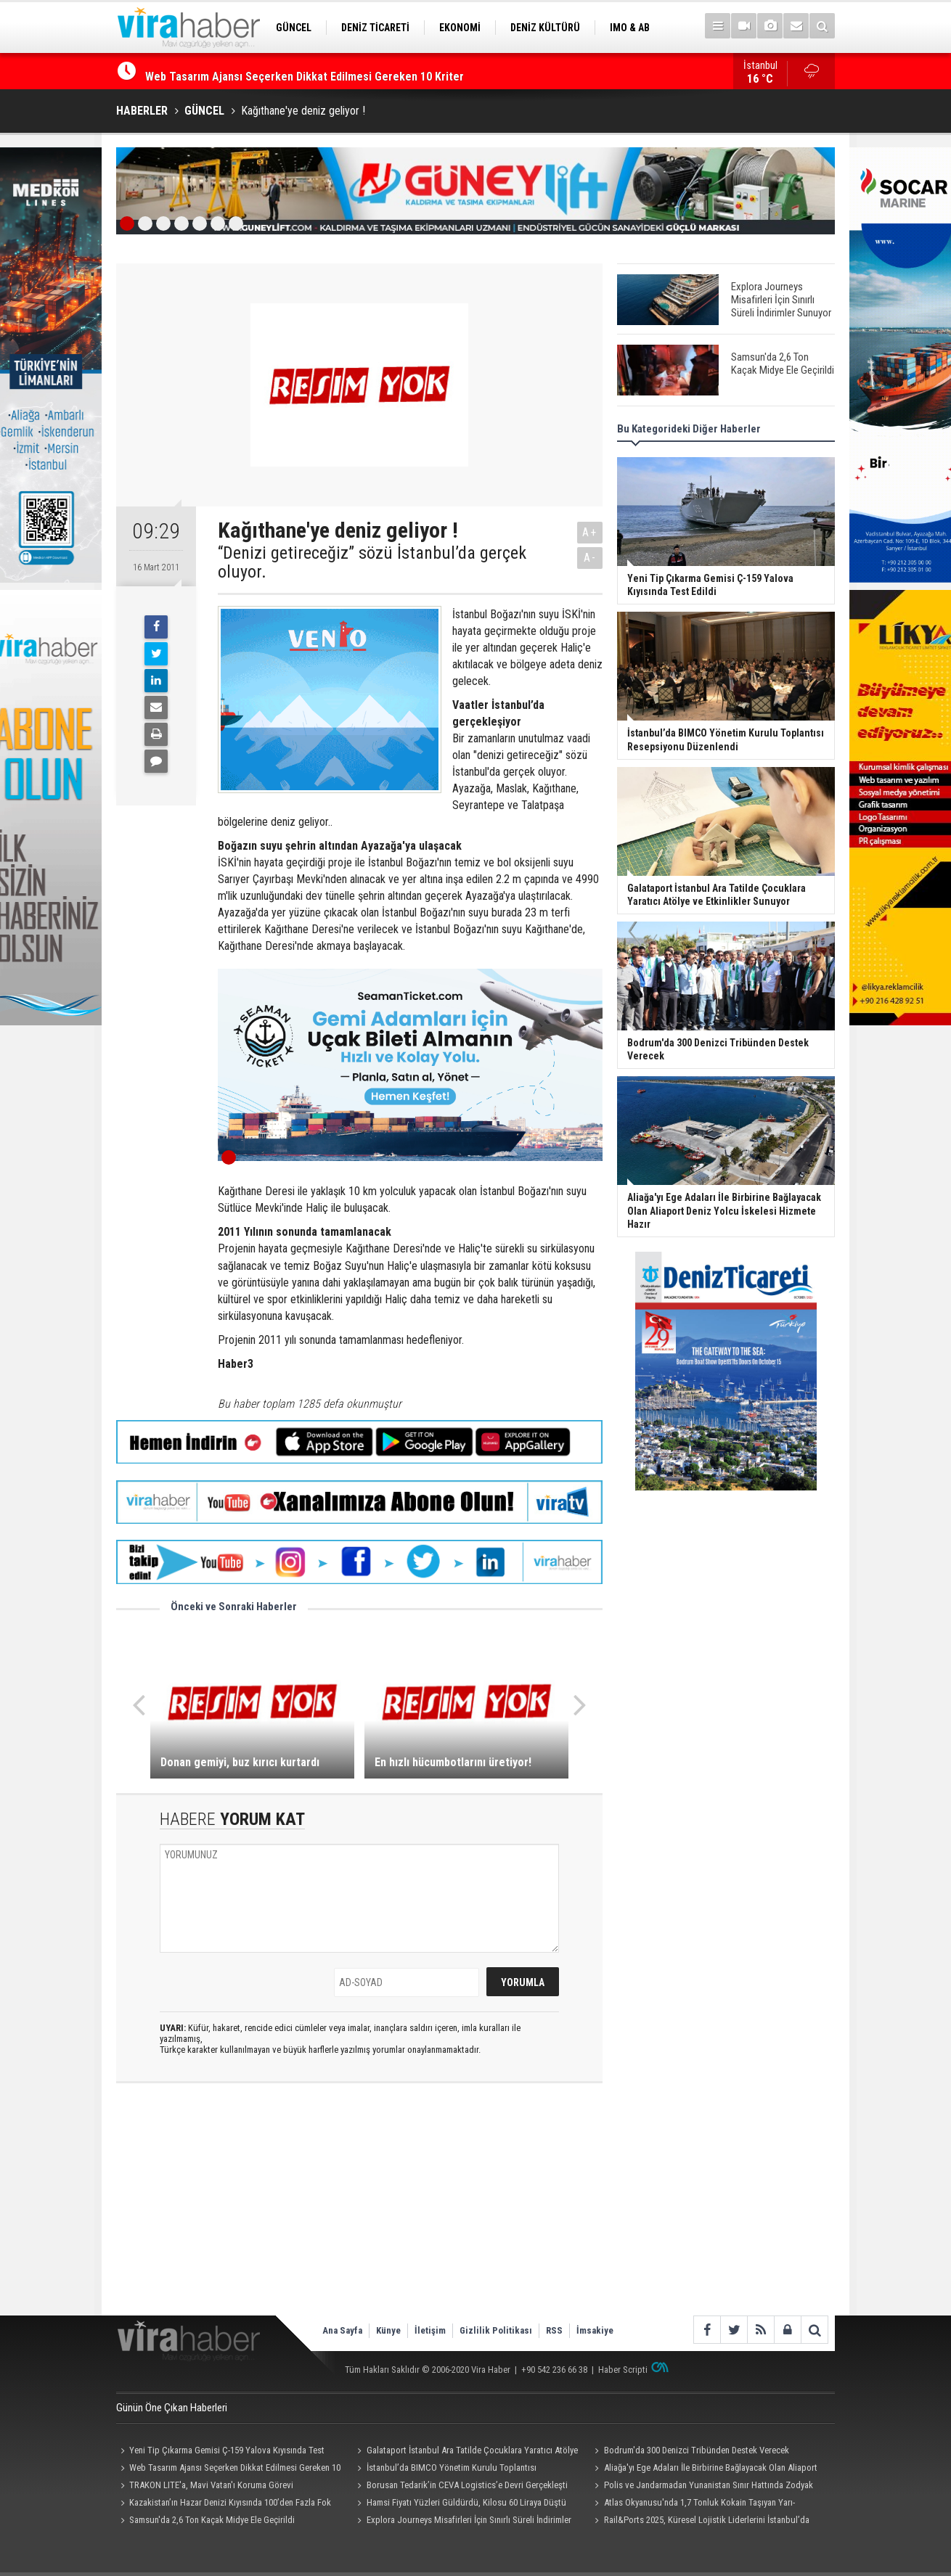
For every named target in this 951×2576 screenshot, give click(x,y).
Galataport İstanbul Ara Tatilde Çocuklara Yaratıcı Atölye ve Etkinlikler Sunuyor (466, 2452)
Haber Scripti (623, 2369)
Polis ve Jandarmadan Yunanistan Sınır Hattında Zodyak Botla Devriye (701, 2486)
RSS (554, 2330)
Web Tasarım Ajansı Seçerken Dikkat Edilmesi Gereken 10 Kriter (228, 2469)
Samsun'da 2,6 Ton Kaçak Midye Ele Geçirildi (212, 2519)
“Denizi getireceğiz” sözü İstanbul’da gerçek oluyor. (372, 562)
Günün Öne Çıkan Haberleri (171, 2407)
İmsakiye (594, 2330)
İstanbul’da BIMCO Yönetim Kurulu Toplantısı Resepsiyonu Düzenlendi (445, 2469)
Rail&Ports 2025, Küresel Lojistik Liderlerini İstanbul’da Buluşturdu (699, 2521)
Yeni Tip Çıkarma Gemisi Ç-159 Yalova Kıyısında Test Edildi (289, 71)
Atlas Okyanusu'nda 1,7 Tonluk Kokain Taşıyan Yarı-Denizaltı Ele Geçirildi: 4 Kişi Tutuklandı (692, 2504)
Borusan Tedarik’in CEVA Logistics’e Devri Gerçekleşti (467, 2484)
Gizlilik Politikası (496, 2330)
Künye (388, 2330)
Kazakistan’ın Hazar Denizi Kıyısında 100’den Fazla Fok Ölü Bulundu (223, 2504)
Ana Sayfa (342, 2330)
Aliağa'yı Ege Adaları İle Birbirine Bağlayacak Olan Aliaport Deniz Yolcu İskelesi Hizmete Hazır (703, 2469)
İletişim (430, 2330)
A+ (589, 532)
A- (590, 558)
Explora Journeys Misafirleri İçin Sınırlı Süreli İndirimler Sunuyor (462, 2521)
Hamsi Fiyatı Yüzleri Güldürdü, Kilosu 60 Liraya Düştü (466, 2502)
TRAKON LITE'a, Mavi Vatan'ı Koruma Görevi (211, 2484)
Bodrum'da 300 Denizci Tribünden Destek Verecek (696, 2450)
